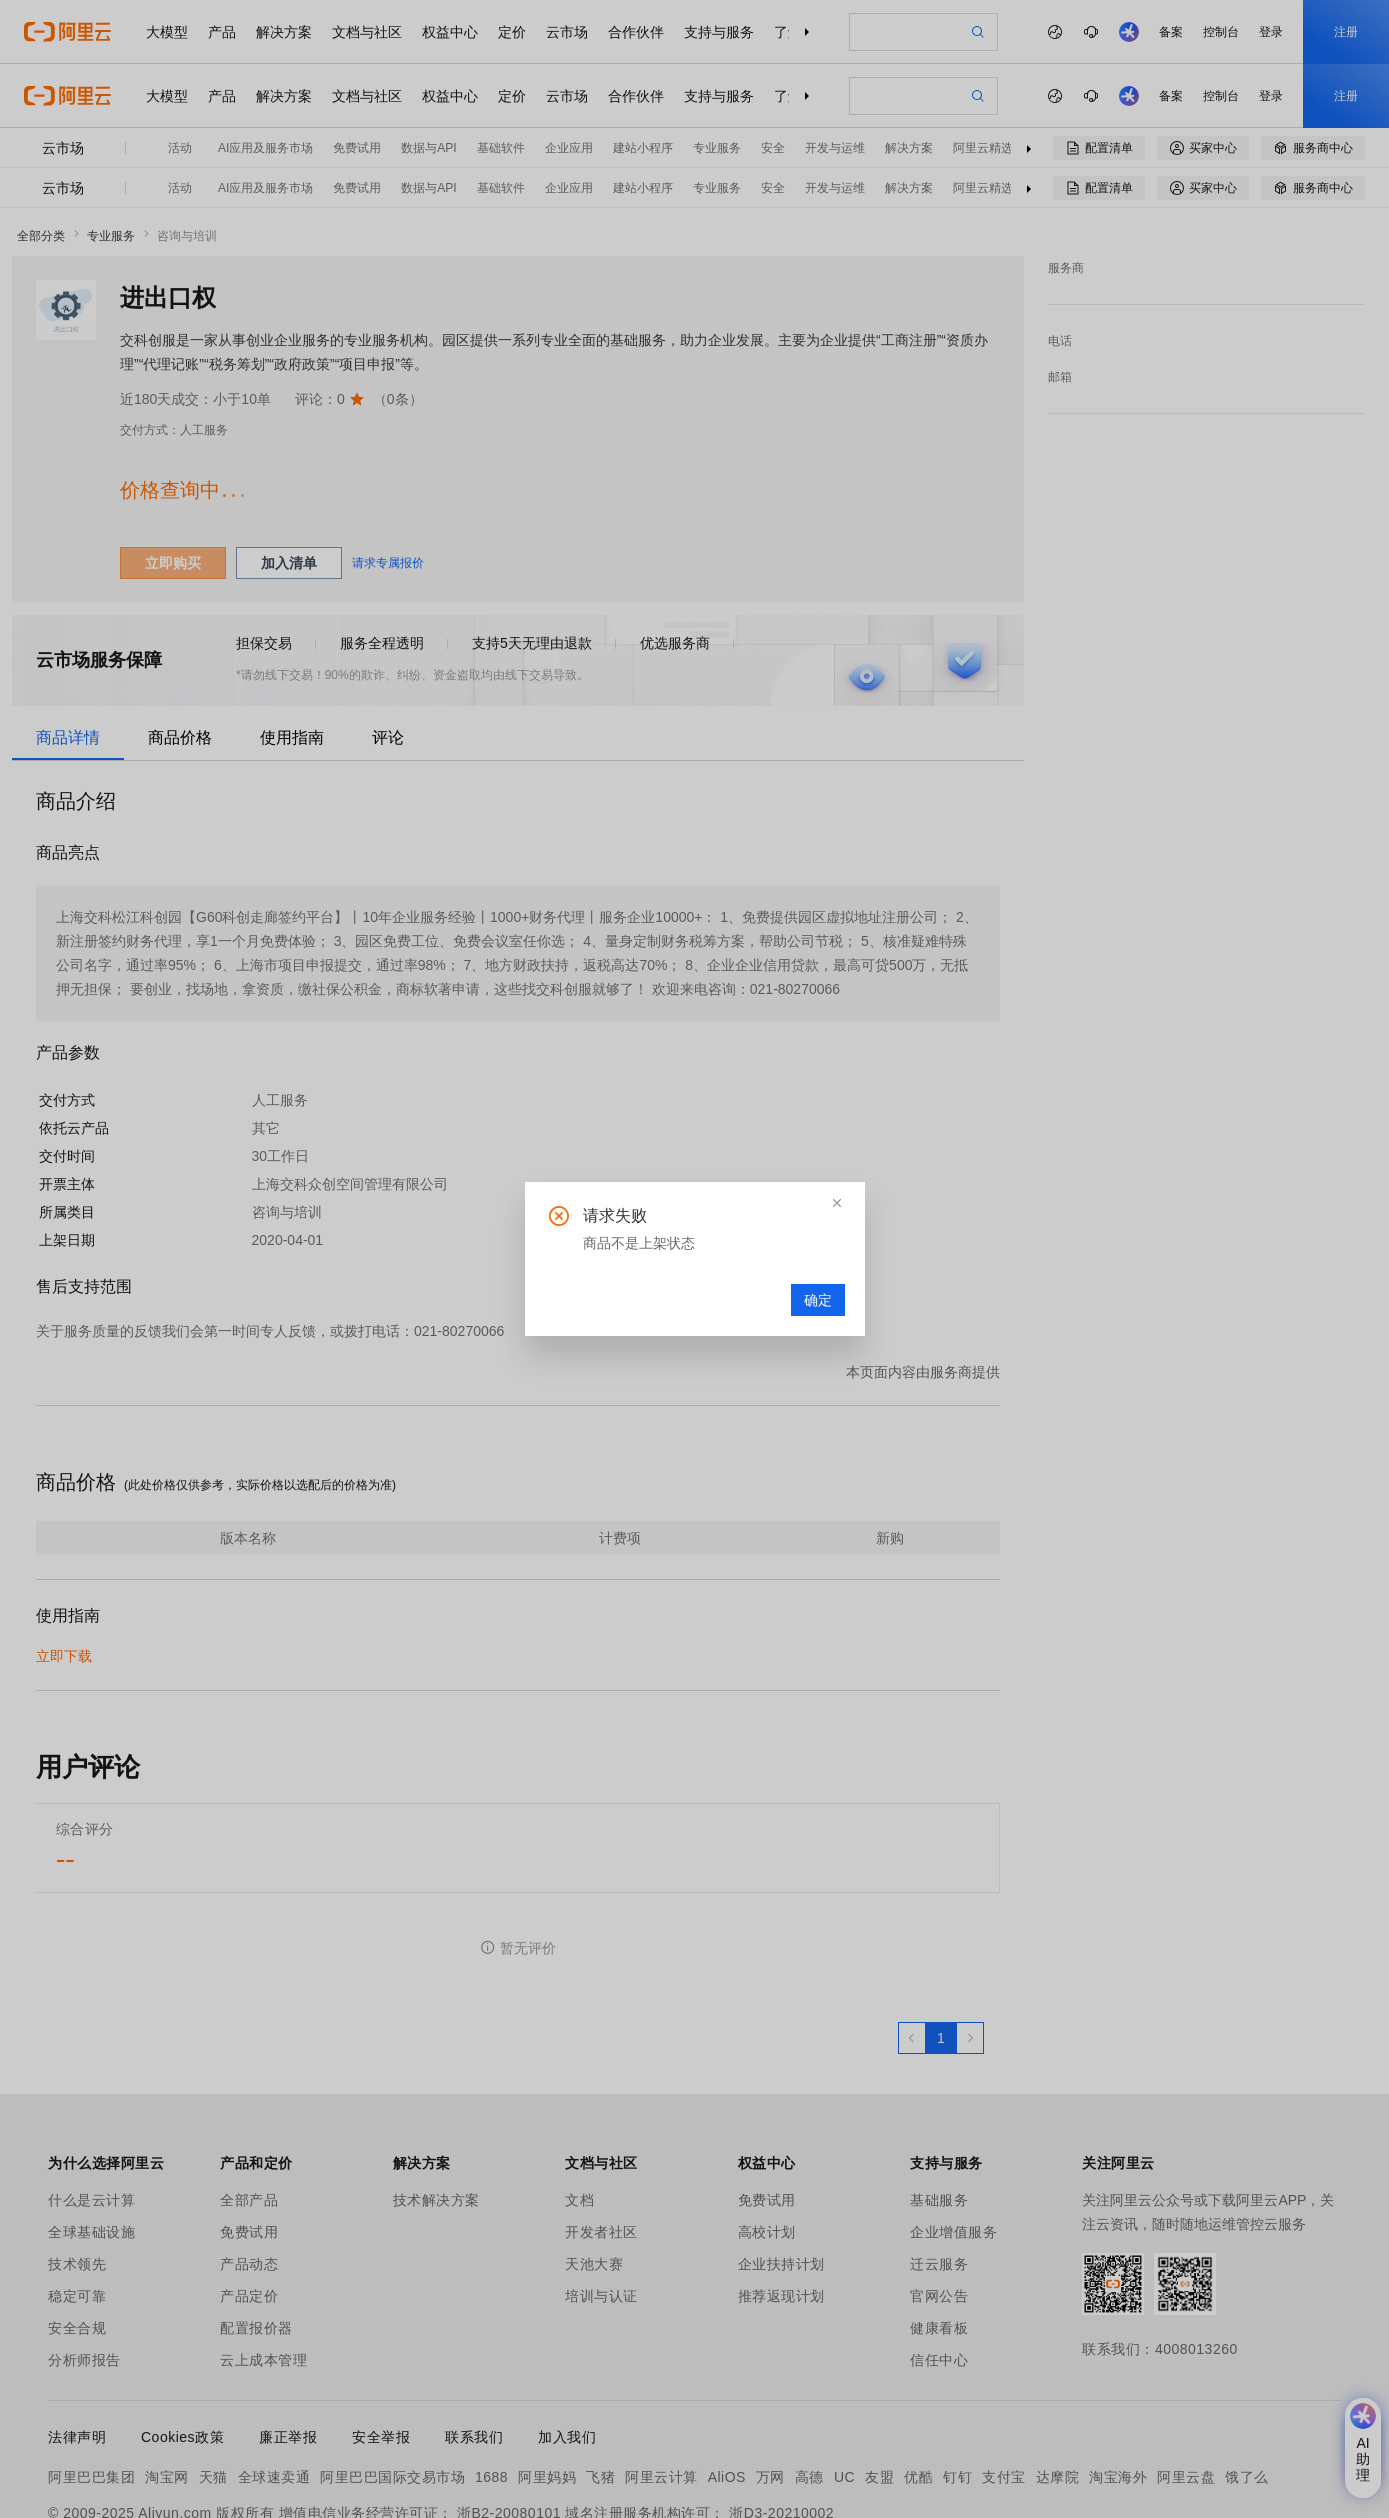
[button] (837, 1203)
